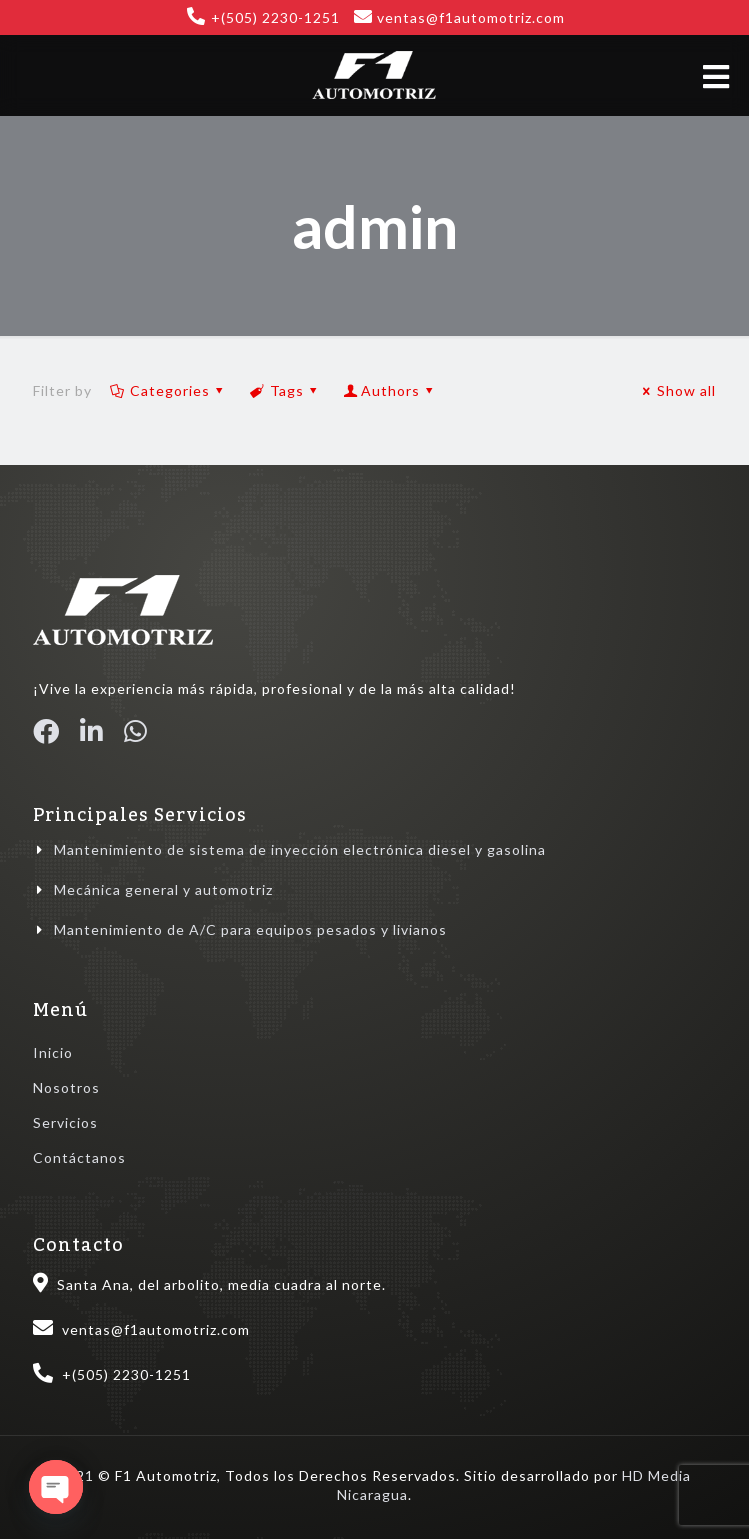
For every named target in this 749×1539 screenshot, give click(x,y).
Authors (390, 390)
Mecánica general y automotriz (163, 889)
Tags (285, 390)
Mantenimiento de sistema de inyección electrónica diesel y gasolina (300, 849)
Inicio (53, 1052)
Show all (676, 390)
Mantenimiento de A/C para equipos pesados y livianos (250, 929)
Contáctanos (79, 1157)
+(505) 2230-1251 (275, 17)
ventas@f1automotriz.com (471, 17)
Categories (168, 390)
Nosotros (66, 1087)
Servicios (65, 1122)
